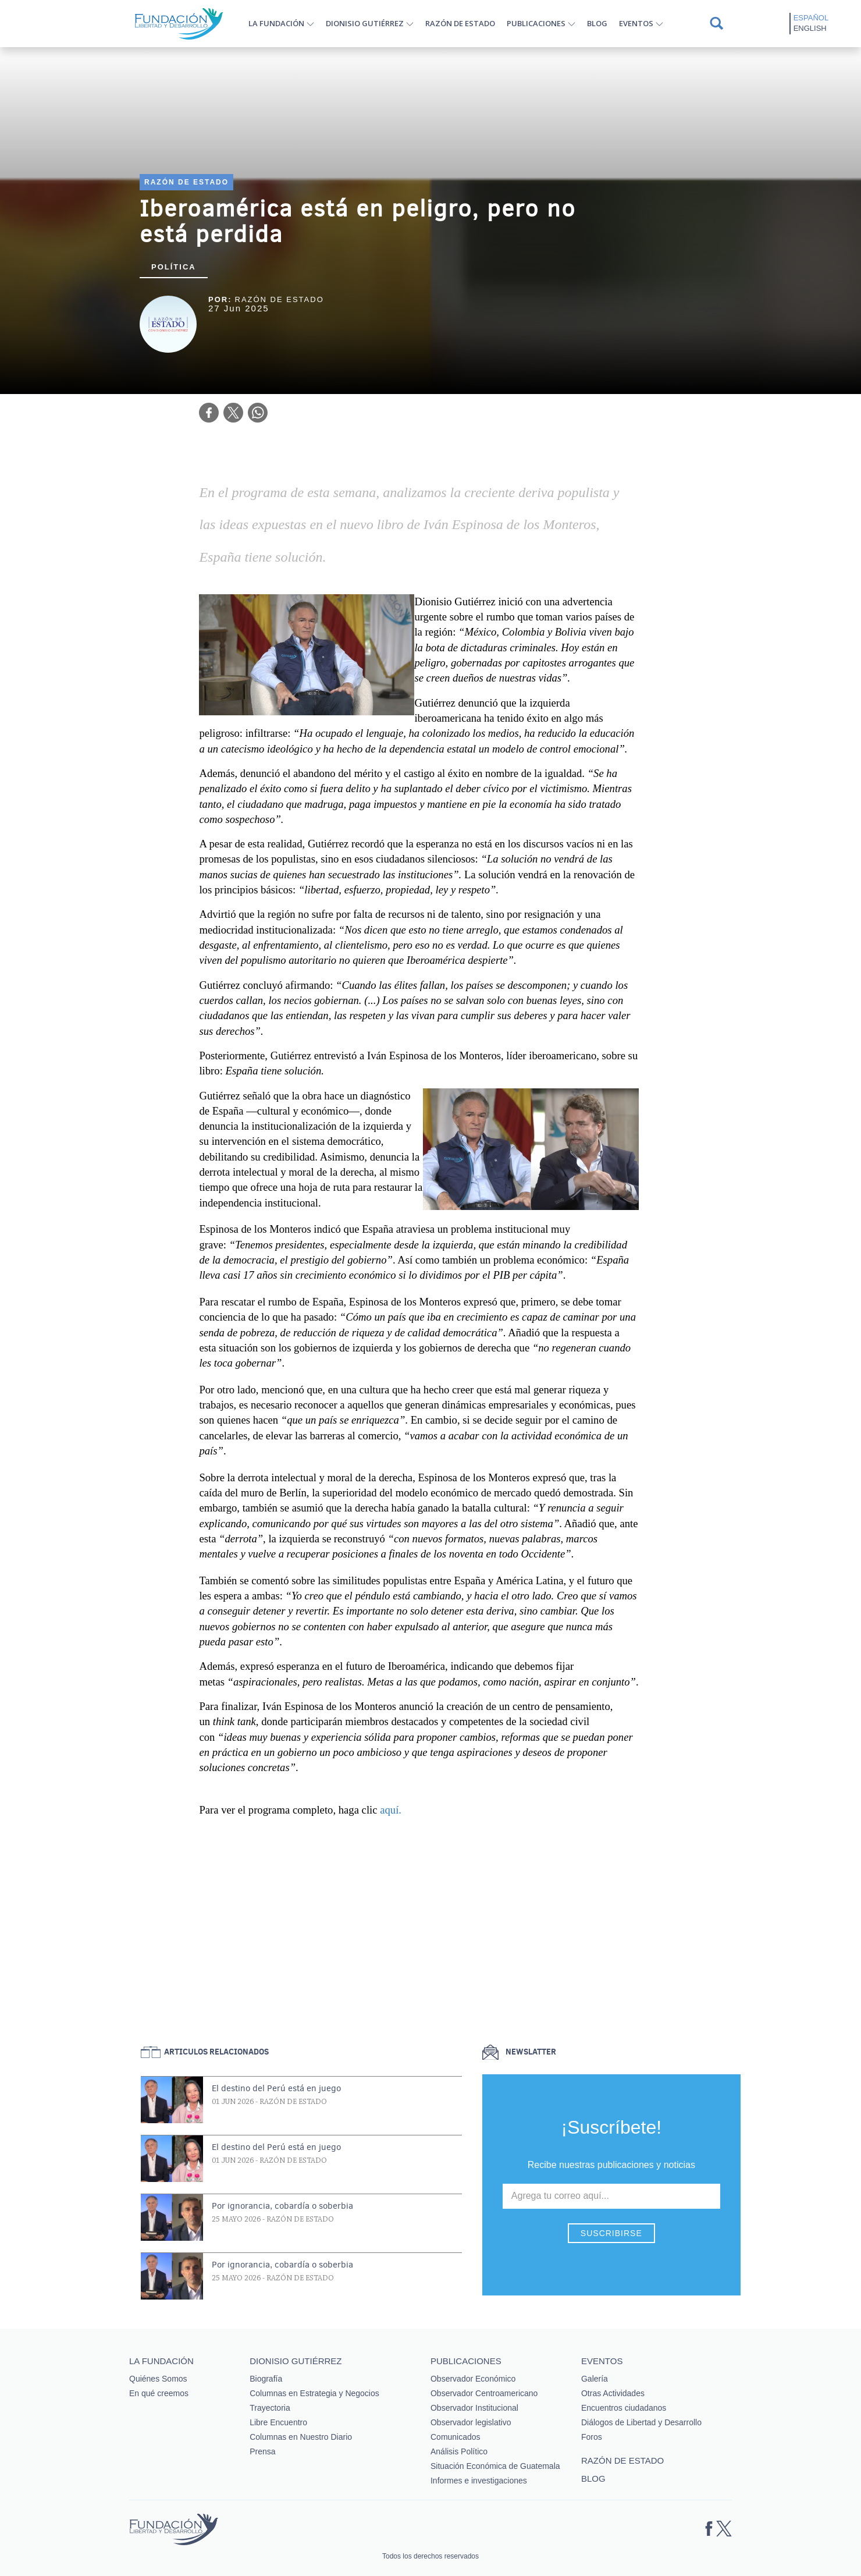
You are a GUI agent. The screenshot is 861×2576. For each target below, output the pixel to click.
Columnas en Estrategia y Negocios (314, 2393)
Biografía (266, 2378)
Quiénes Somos (158, 2378)
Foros (591, 2437)
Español (811, 17)
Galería (594, 2378)
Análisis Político (459, 2451)
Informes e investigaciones (478, 2480)
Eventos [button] (636, 23)
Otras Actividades (613, 2393)
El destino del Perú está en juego (276, 2088)
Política (173, 266)
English (810, 28)
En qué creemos (158, 2393)
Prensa (262, 2451)
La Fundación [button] (276, 23)
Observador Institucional (474, 2407)
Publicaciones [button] (536, 23)
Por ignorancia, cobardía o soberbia (282, 2206)
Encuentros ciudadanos (623, 2407)
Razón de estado (460, 23)
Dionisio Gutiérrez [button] (365, 23)
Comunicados (455, 2437)
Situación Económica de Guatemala (495, 2466)
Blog (597, 23)
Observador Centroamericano (484, 2393)
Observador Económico (472, 2378)
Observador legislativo (470, 2422)
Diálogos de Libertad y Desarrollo (641, 2422)
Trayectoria (270, 2407)
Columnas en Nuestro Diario (301, 2437)
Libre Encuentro (278, 2422)
